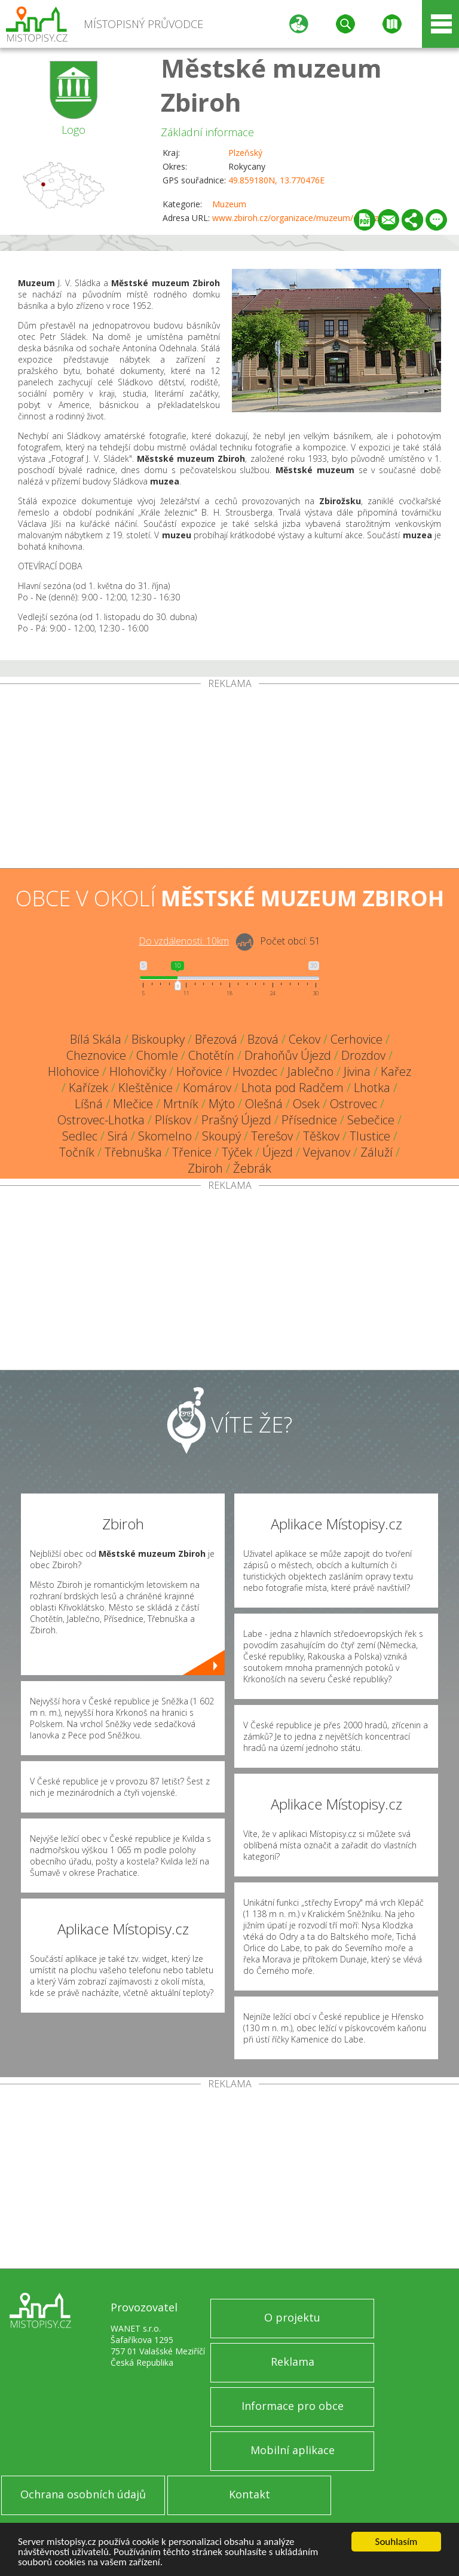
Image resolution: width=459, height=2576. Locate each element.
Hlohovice (73, 1071)
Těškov (321, 1136)
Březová (216, 1039)
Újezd (277, 1152)
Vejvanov (326, 1152)
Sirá (118, 1136)
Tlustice (370, 1136)
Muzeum (229, 204)
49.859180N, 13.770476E (276, 180)
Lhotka (372, 1088)
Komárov (207, 1088)
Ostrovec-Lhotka (101, 1120)
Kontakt (249, 2494)
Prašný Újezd (236, 1120)
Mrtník (180, 1104)
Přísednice (309, 1120)
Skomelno (165, 1136)
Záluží (376, 1152)
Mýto (222, 1104)
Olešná (264, 1104)
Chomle (157, 1055)
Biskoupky (158, 1039)
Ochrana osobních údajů (83, 2494)
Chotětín (211, 1055)
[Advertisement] (229, 778)
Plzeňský (245, 152)
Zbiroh (205, 1168)
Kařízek (88, 1088)
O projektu (292, 2317)
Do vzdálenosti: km (184, 940)
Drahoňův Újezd (287, 1055)
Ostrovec (353, 1104)
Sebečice (370, 1120)
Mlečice (133, 1104)
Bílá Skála (95, 1039)
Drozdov (363, 1055)
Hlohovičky (137, 1071)
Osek (306, 1104)
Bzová (263, 1039)
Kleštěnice (145, 1088)
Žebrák (252, 1168)
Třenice (192, 1152)
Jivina (357, 1071)
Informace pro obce (292, 2406)
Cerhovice (356, 1039)
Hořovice (199, 1071)
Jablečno (310, 1071)
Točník (76, 1152)
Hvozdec (254, 1071)
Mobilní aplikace (292, 2450)
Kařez (396, 1071)
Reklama (292, 2361)
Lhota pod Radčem (292, 1088)
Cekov (304, 1039)
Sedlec (79, 1136)
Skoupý (221, 1136)
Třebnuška (133, 1152)
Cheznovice (96, 1055)
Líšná (89, 1104)
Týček (237, 1152)
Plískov (173, 1120)
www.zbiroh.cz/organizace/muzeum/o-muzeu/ (301, 217)
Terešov (272, 1136)
